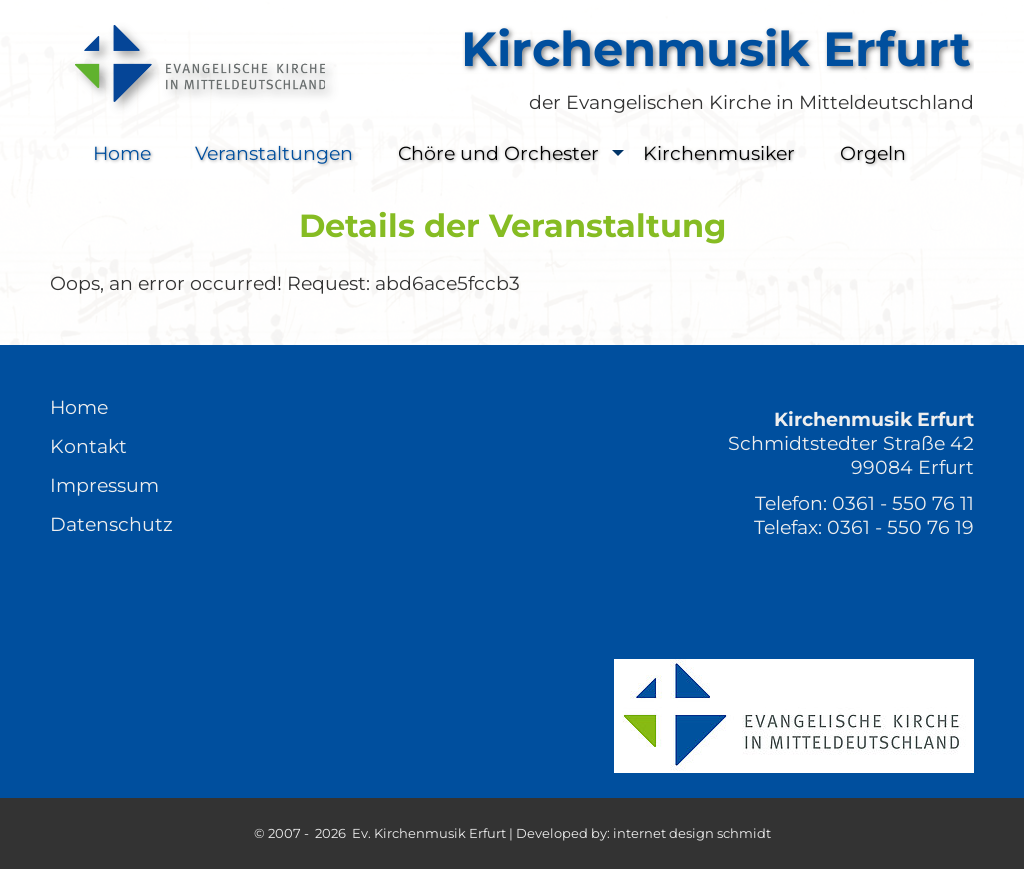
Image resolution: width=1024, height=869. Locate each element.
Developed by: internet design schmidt (643, 833)
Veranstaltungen (274, 153)
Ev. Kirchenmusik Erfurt (429, 833)
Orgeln (873, 153)
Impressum (104, 485)
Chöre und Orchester (516, 153)
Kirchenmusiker (719, 153)
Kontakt (88, 446)
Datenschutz (111, 524)
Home (122, 153)
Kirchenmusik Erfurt (716, 49)
